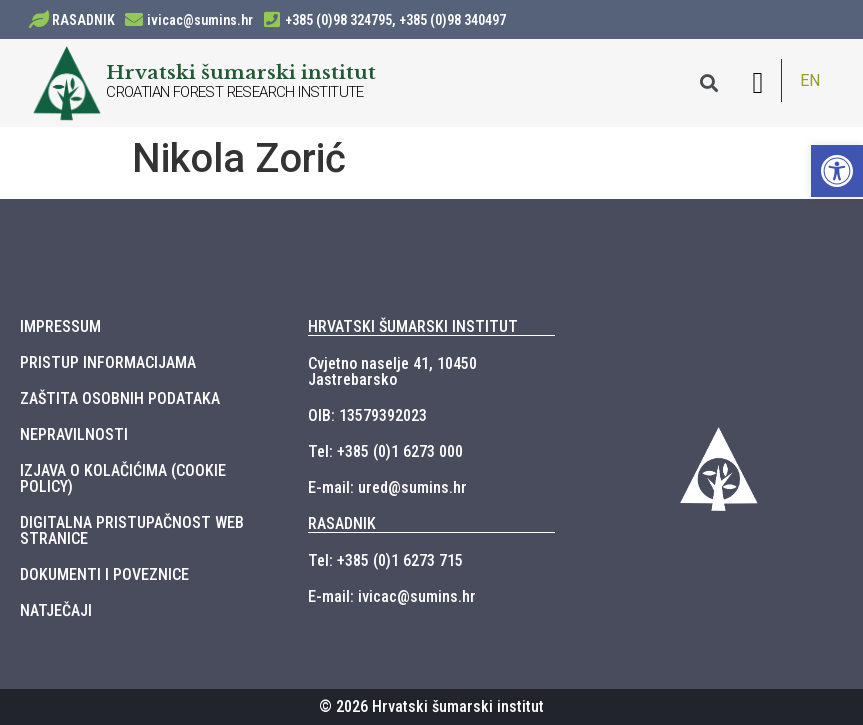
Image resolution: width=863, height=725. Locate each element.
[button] (758, 82)
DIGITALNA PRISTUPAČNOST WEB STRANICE (132, 530)
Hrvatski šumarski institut (241, 72)
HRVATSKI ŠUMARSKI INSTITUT (413, 326)
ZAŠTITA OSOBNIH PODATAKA (120, 398)
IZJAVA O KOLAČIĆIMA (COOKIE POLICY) (123, 478)
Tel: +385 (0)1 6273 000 (385, 451)
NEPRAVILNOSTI (74, 434)
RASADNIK (83, 20)
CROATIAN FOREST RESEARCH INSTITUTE (235, 92)
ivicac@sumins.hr (200, 20)
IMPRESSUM (60, 326)
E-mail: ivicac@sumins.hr (392, 596)
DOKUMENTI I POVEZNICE (104, 574)
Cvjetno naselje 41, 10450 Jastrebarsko (392, 371)
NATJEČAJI (56, 610)
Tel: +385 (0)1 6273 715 (385, 560)
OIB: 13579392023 (367, 415)
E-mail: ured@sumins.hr (387, 487)
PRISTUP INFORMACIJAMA (108, 362)
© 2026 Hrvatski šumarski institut (431, 706)
